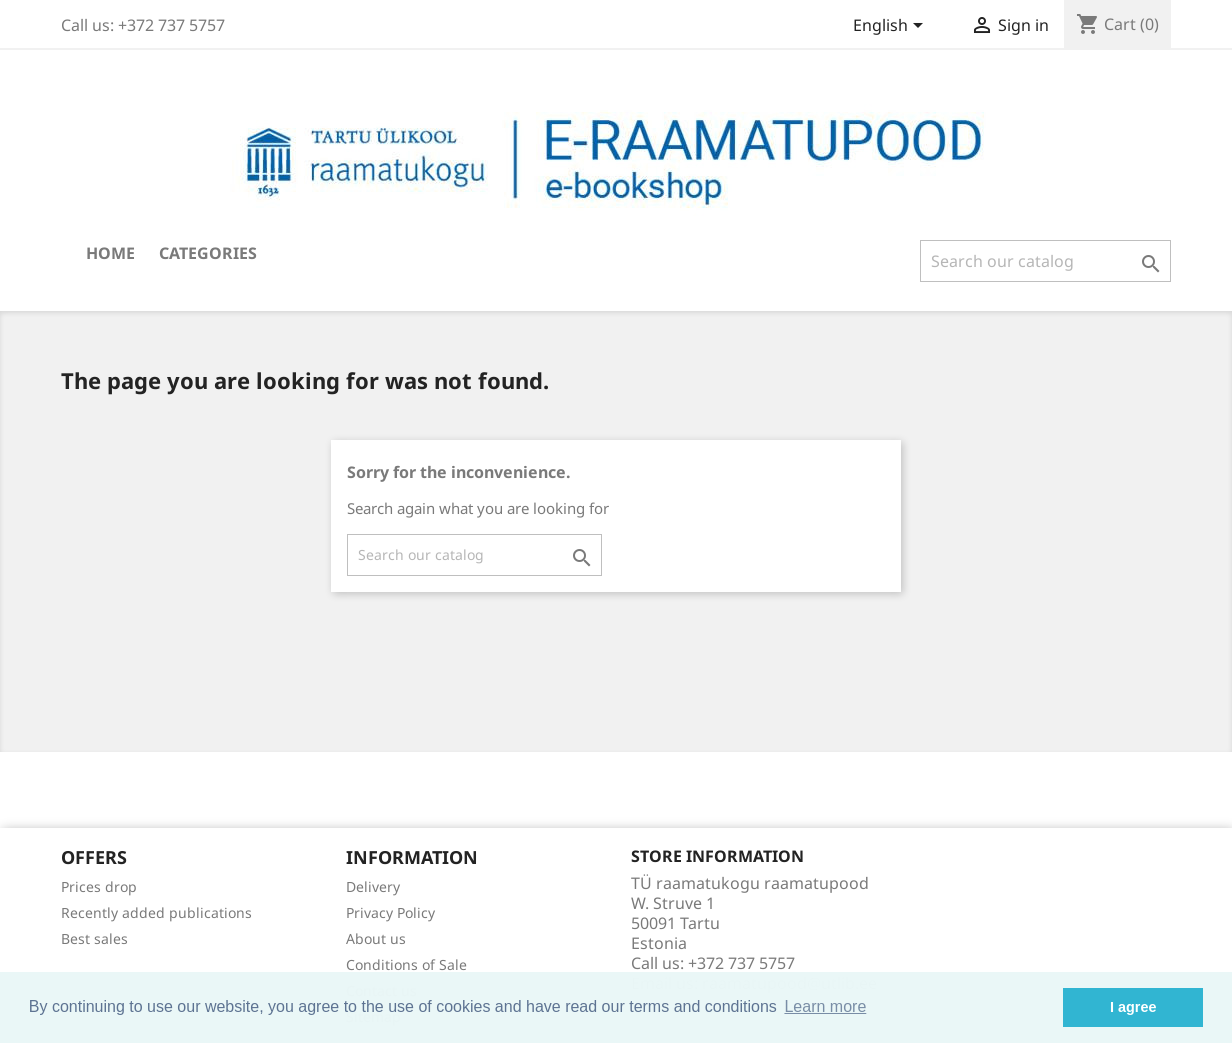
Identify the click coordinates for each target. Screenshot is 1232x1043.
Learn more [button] (825, 1006)
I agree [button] (1133, 1007)
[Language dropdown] (891, 27)
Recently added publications (156, 912)
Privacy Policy (390, 912)
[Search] (1045, 261)
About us (376, 938)
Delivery (373, 886)
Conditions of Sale (406, 964)
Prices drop (99, 886)
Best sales (94, 938)
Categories (208, 253)
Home (110, 253)
